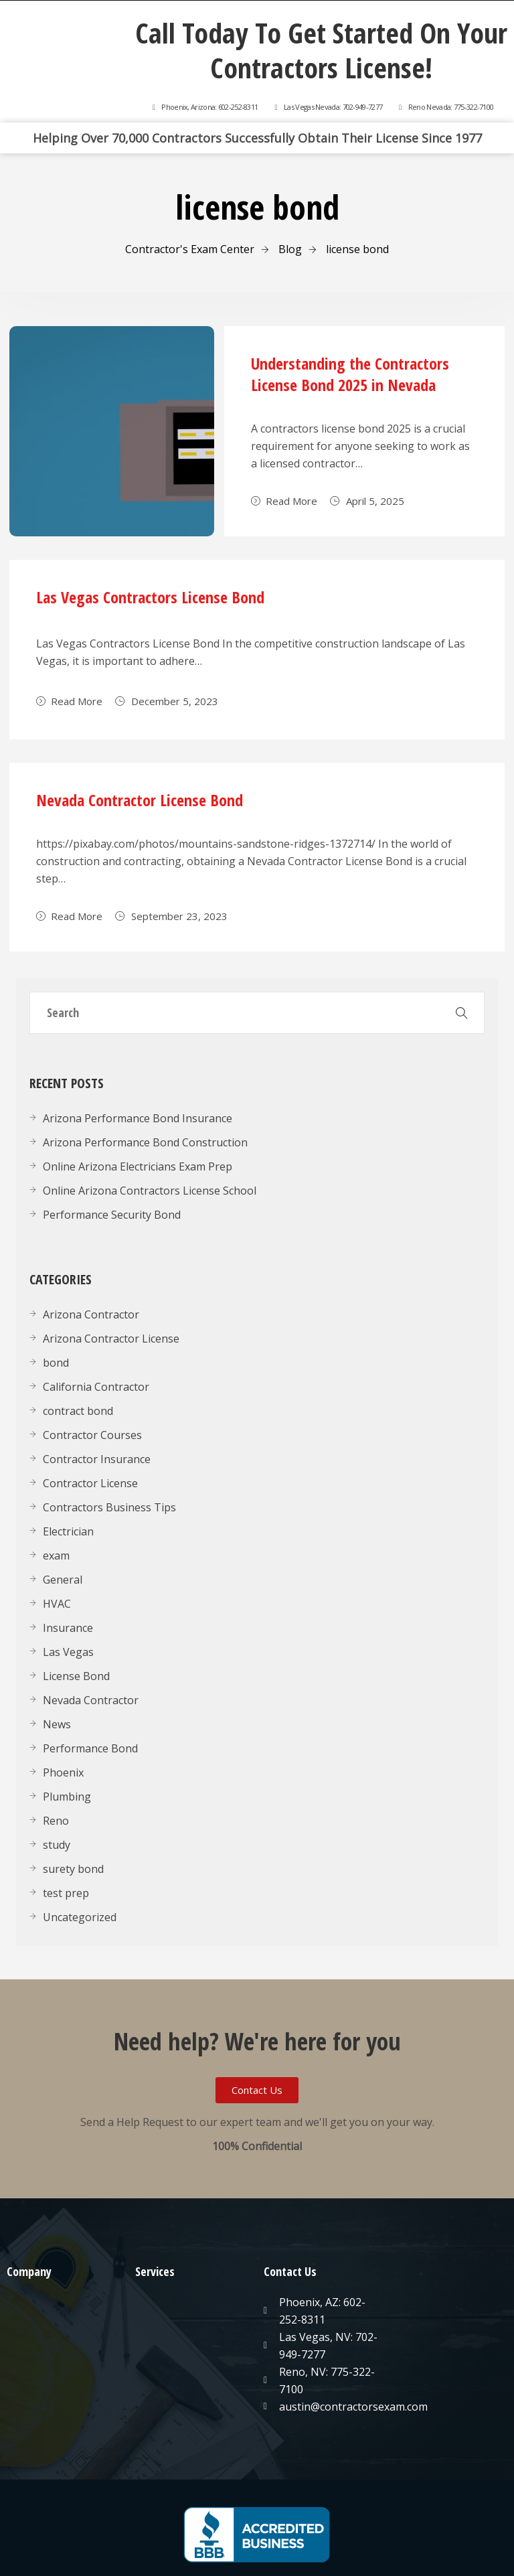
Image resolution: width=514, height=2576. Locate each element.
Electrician (68, 1531)
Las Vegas (68, 1652)
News (57, 1724)
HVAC (57, 1603)
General (62, 1579)
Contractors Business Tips (109, 1507)
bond (56, 1362)
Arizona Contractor (91, 1314)
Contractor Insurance (97, 1459)
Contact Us (290, 2271)
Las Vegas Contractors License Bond (150, 597)
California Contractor (96, 1386)
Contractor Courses (92, 1435)
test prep (66, 1893)
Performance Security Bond (112, 1214)
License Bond (76, 1676)
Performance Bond (90, 1748)
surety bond (73, 1869)
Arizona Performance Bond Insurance (137, 1118)
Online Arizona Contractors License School (149, 1190)
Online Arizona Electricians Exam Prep (137, 1166)
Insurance (68, 1627)
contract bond (78, 1411)
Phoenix (63, 1772)
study (56, 1844)
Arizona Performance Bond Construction (145, 1142)
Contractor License (90, 1483)
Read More (284, 501)
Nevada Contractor (91, 1700)
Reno (56, 1820)
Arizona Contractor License (111, 1338)
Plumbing (67, 1796)
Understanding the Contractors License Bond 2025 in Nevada (350, 374)
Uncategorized (79, 1917)
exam (56, 1555)
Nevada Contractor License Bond (139, 800)
